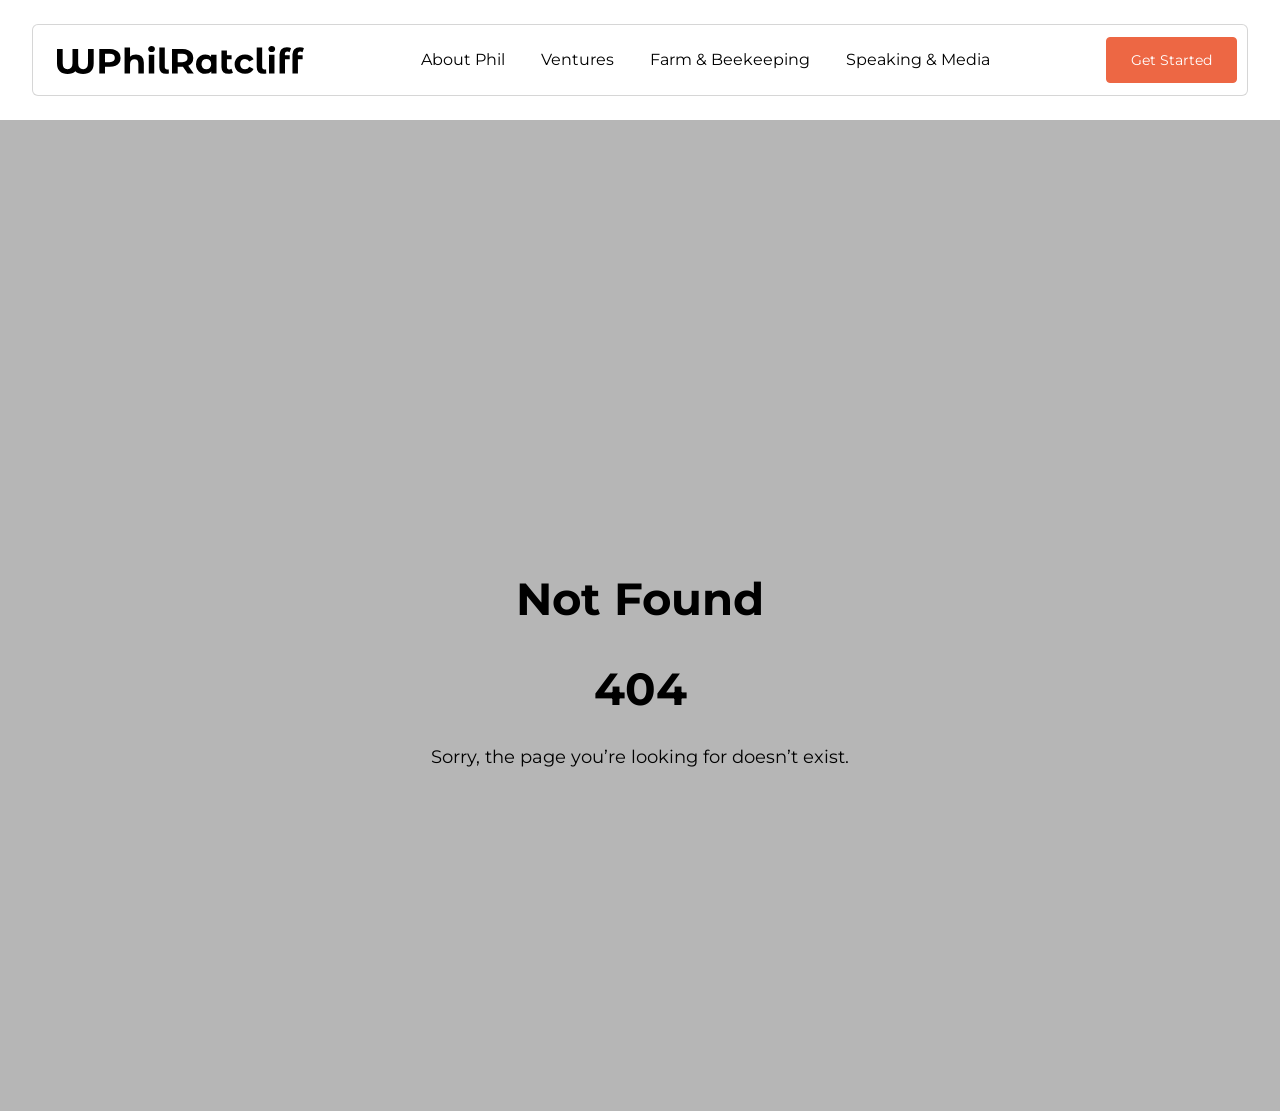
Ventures (577, 59)
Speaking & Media (918, 59)
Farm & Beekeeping (730, 59)
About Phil (463, 59)
